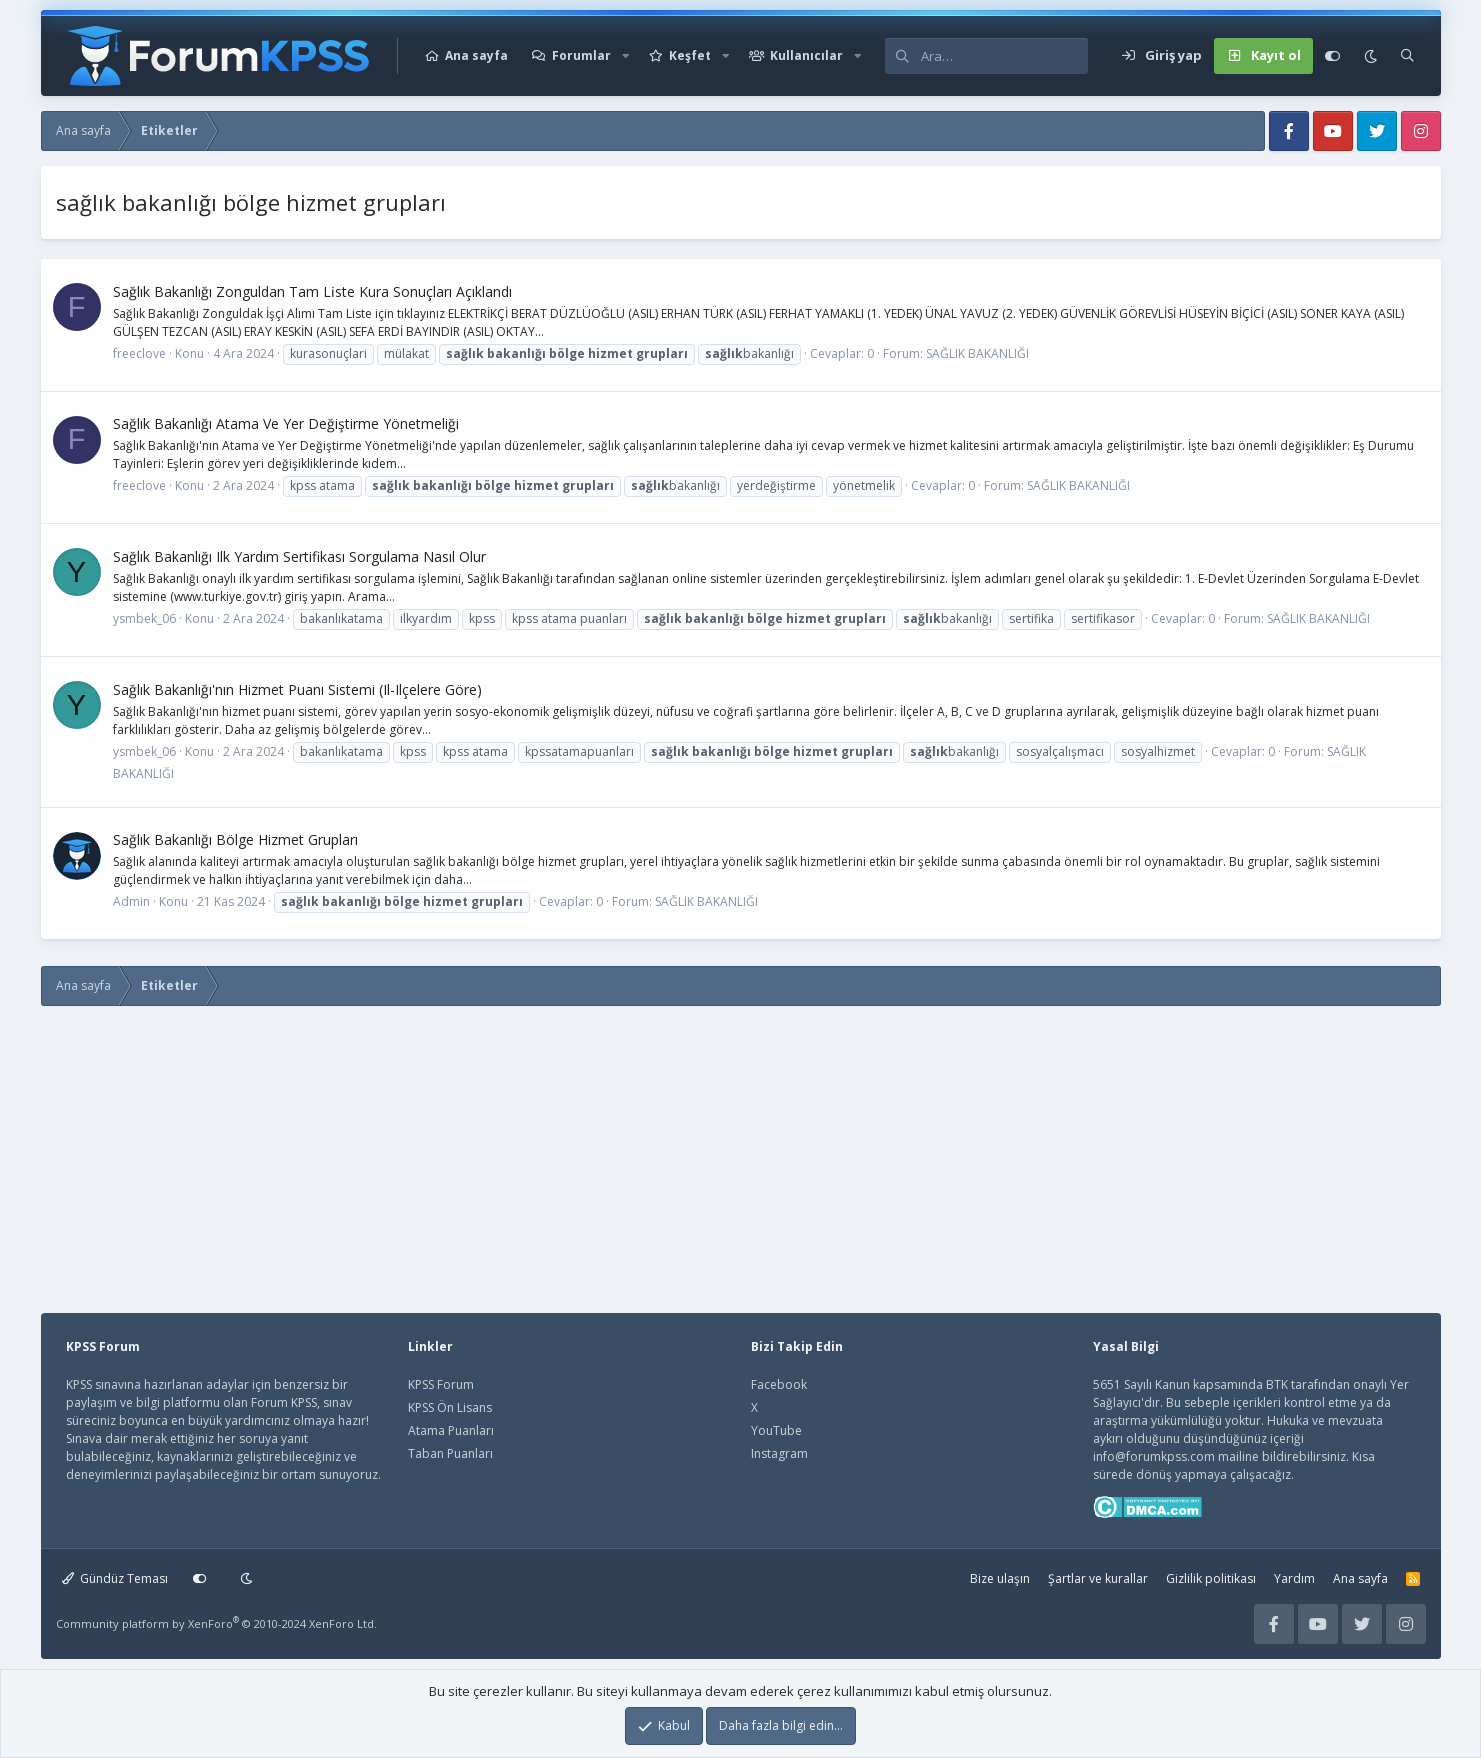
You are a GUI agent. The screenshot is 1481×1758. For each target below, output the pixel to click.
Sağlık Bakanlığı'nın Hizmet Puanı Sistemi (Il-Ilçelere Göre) (297, 689)
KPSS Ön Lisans (450, 1407)
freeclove (139, 353)
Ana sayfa (476, 55)
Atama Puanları (451, 1430)
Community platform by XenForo (216, 1623)
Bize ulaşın (1000, 1578)
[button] (626, 56)
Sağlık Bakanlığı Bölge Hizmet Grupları (235, 839)
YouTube (776, 1430)
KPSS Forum (441, 1384)
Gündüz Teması (115, 1578)
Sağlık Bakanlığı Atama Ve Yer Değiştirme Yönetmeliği (286, 423)
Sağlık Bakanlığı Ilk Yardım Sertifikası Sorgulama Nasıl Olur (299, 556)
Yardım (1294, 1578)
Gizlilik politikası (1211, 1578)
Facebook (779, 1384)
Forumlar (581, 55)
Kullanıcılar (806, 55)
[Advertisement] (404, 1149)
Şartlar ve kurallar (1098, 1578)
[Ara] (1004, 56)
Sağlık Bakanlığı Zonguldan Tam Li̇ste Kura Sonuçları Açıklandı (312, 291)
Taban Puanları (450, 1453)
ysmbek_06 (144, 618)
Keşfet (690, 55)
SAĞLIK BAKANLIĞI (977, 353)
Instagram (779, 1453)
